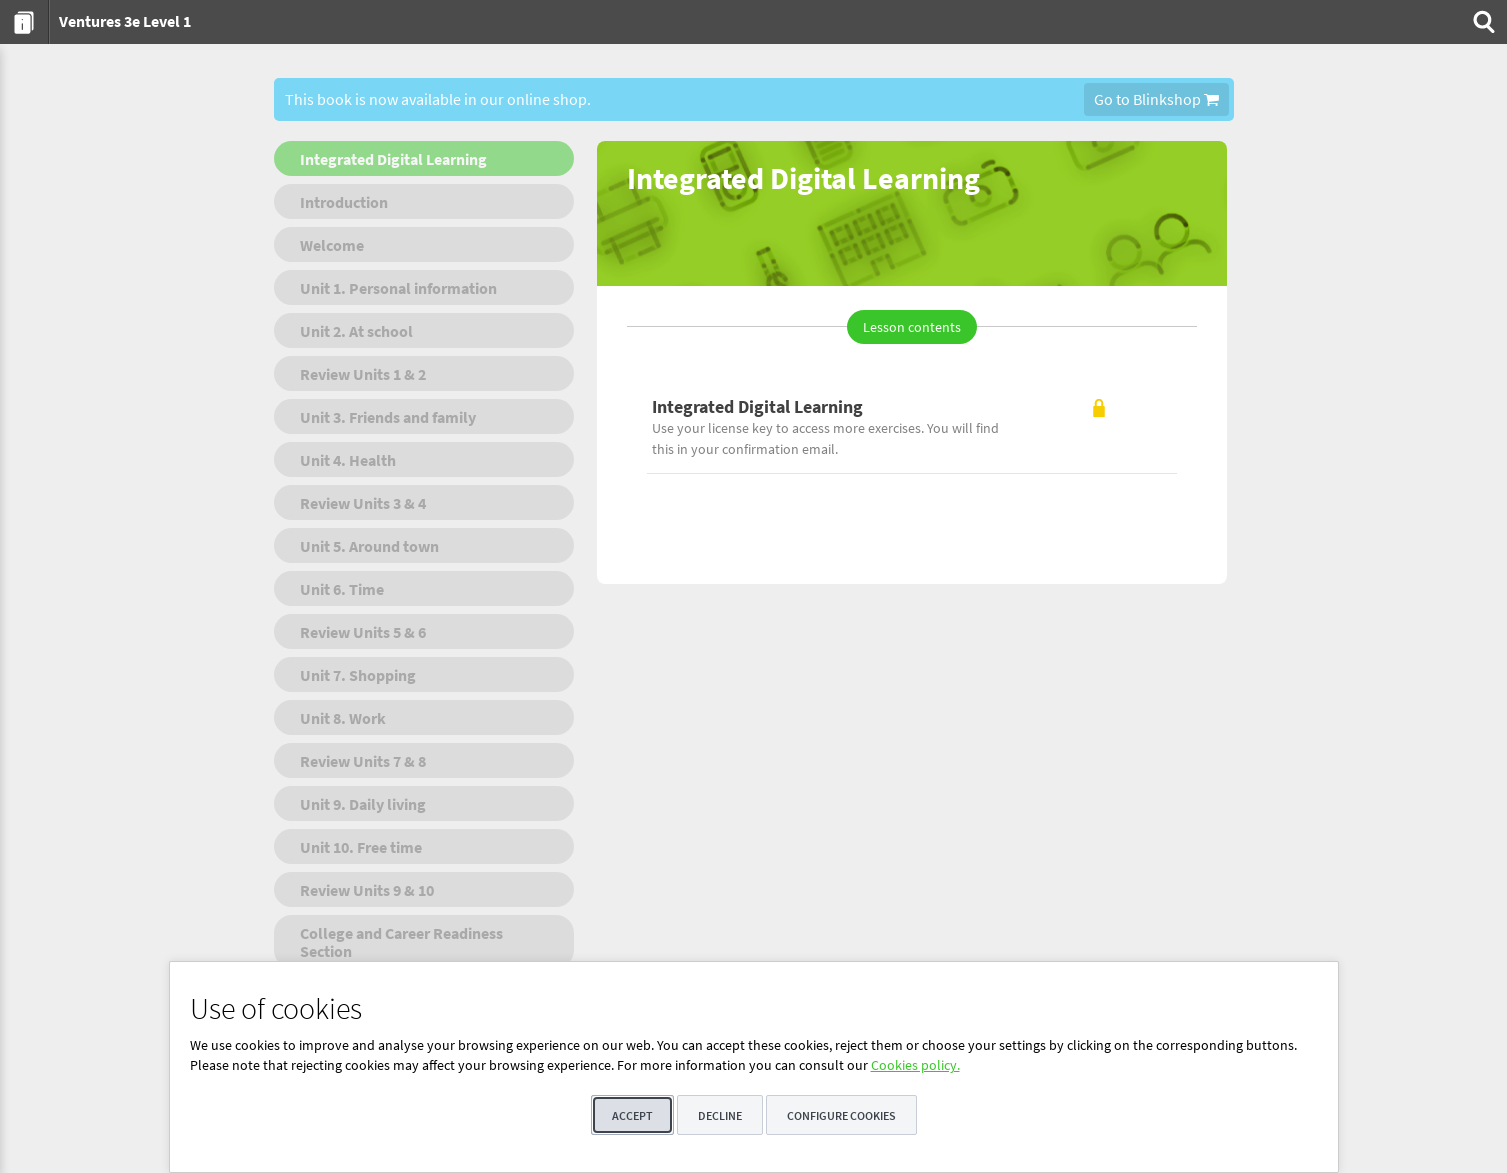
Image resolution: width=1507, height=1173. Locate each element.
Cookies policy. (915, 1065)
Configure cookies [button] (841, 1115)
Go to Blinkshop (1156, 99)
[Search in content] (1482, 22)
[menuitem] (24, 22)
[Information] (24, 22)
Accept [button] (632, 1115)
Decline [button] (720, 1115)
